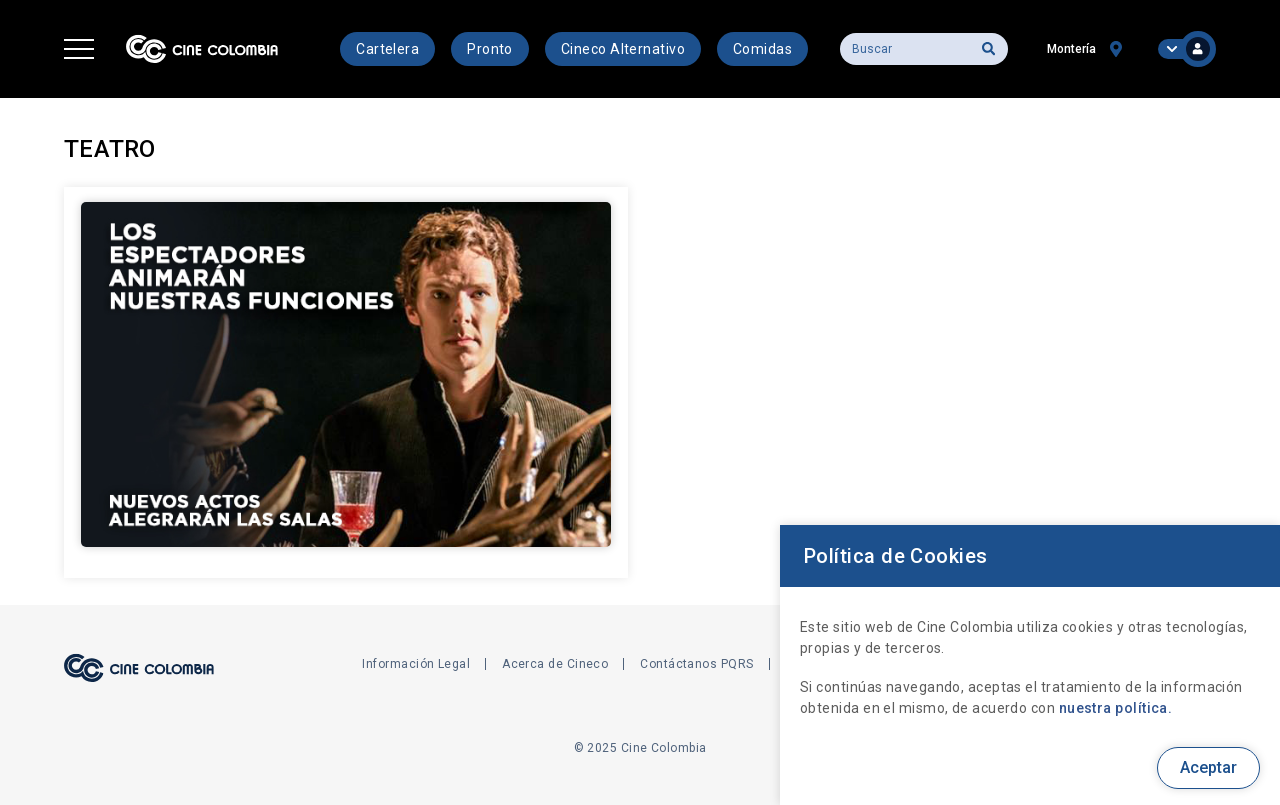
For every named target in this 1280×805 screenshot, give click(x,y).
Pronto (490, 49)
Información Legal (416, 664)
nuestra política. (1116, 708)
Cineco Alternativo (623, 49)
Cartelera (387, 49)
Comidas (762, 49)
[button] (79, 49)
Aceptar (1208, 767)
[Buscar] (924, 49)
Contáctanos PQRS (696, 664)
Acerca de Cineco (555, 664)
